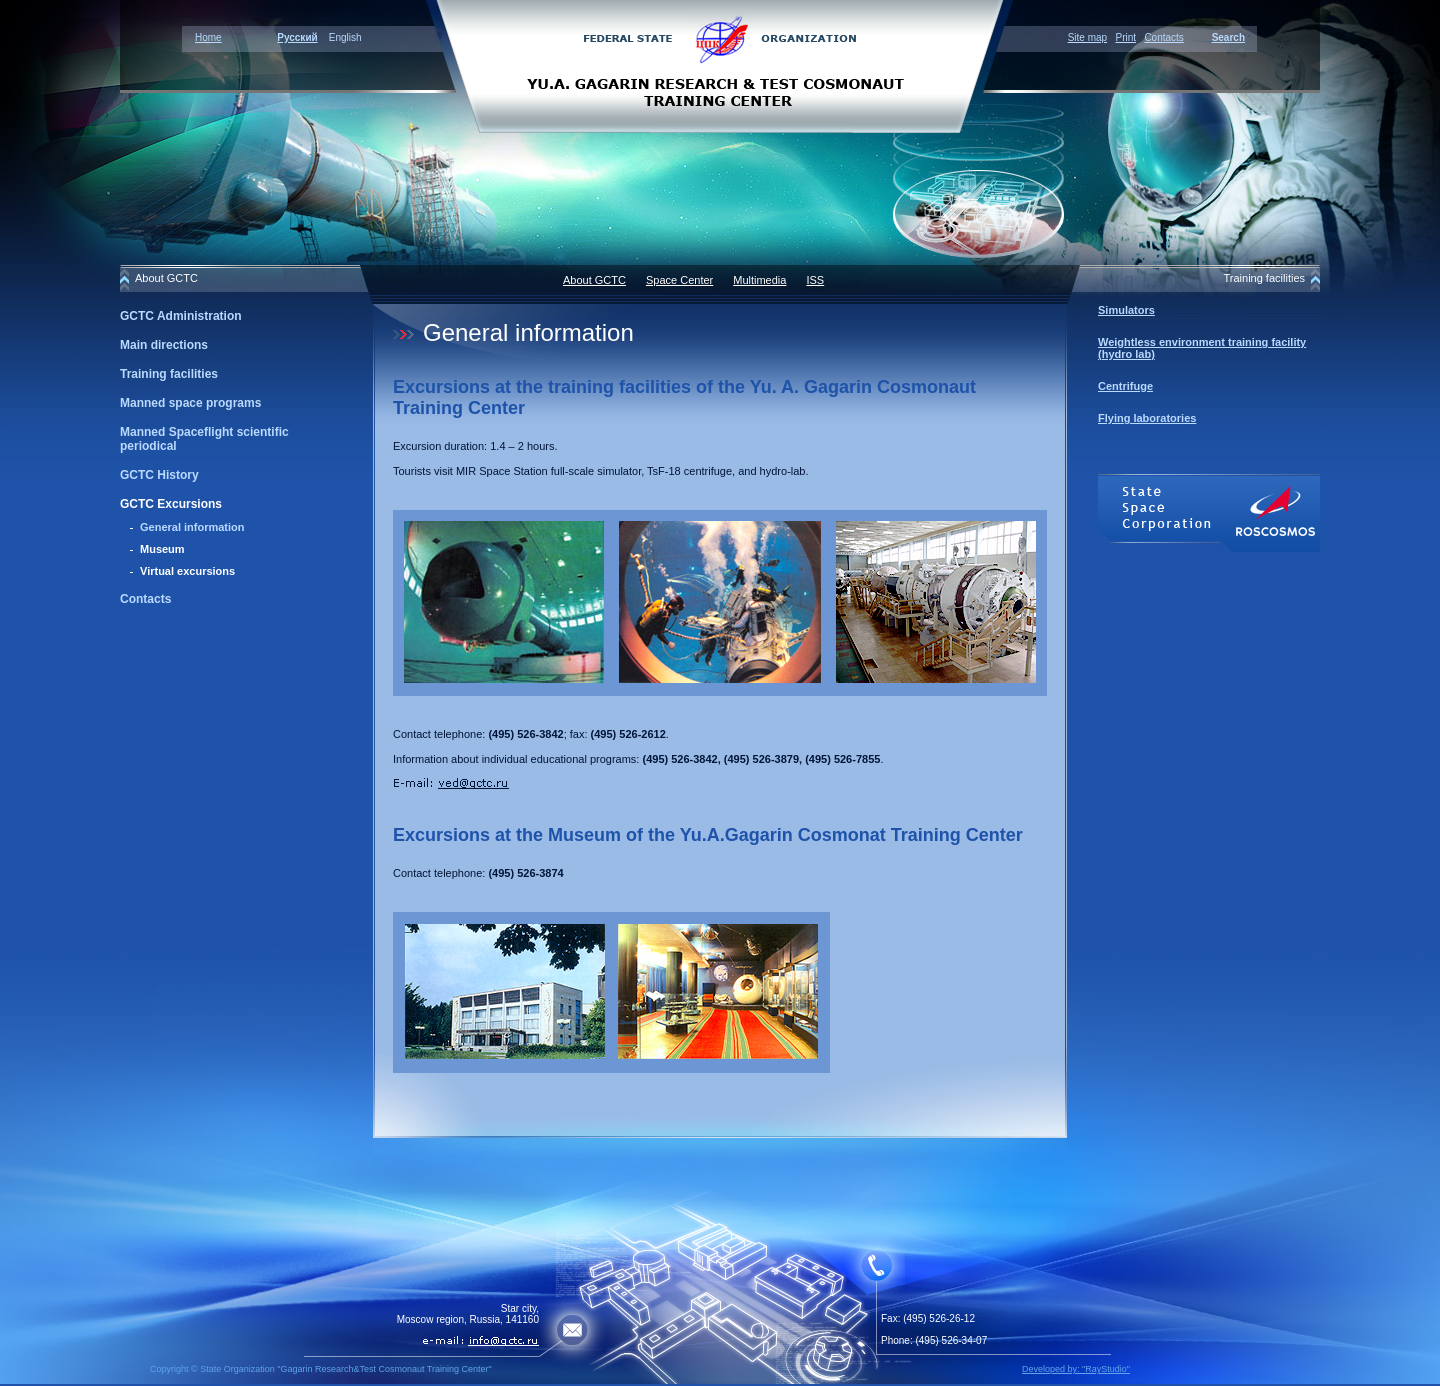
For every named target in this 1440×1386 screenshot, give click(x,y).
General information (192, 527)
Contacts (1163, 37)
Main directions (164, 345)
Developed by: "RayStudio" (1076, 1369)
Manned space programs (190, 403)
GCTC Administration (181, 316)
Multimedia (759, 280)
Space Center (679, 280)
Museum (162, 549)
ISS (815, 280)
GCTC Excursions (171, 504)
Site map (1087, 37)
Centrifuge (1125, 386)
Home (208, 37)
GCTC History (159, 475)
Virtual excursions (187, 571)
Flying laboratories (1147, 418)
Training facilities (169, 374)
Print (1125, 37)
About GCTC (594, 280)
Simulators (1126, 310)
